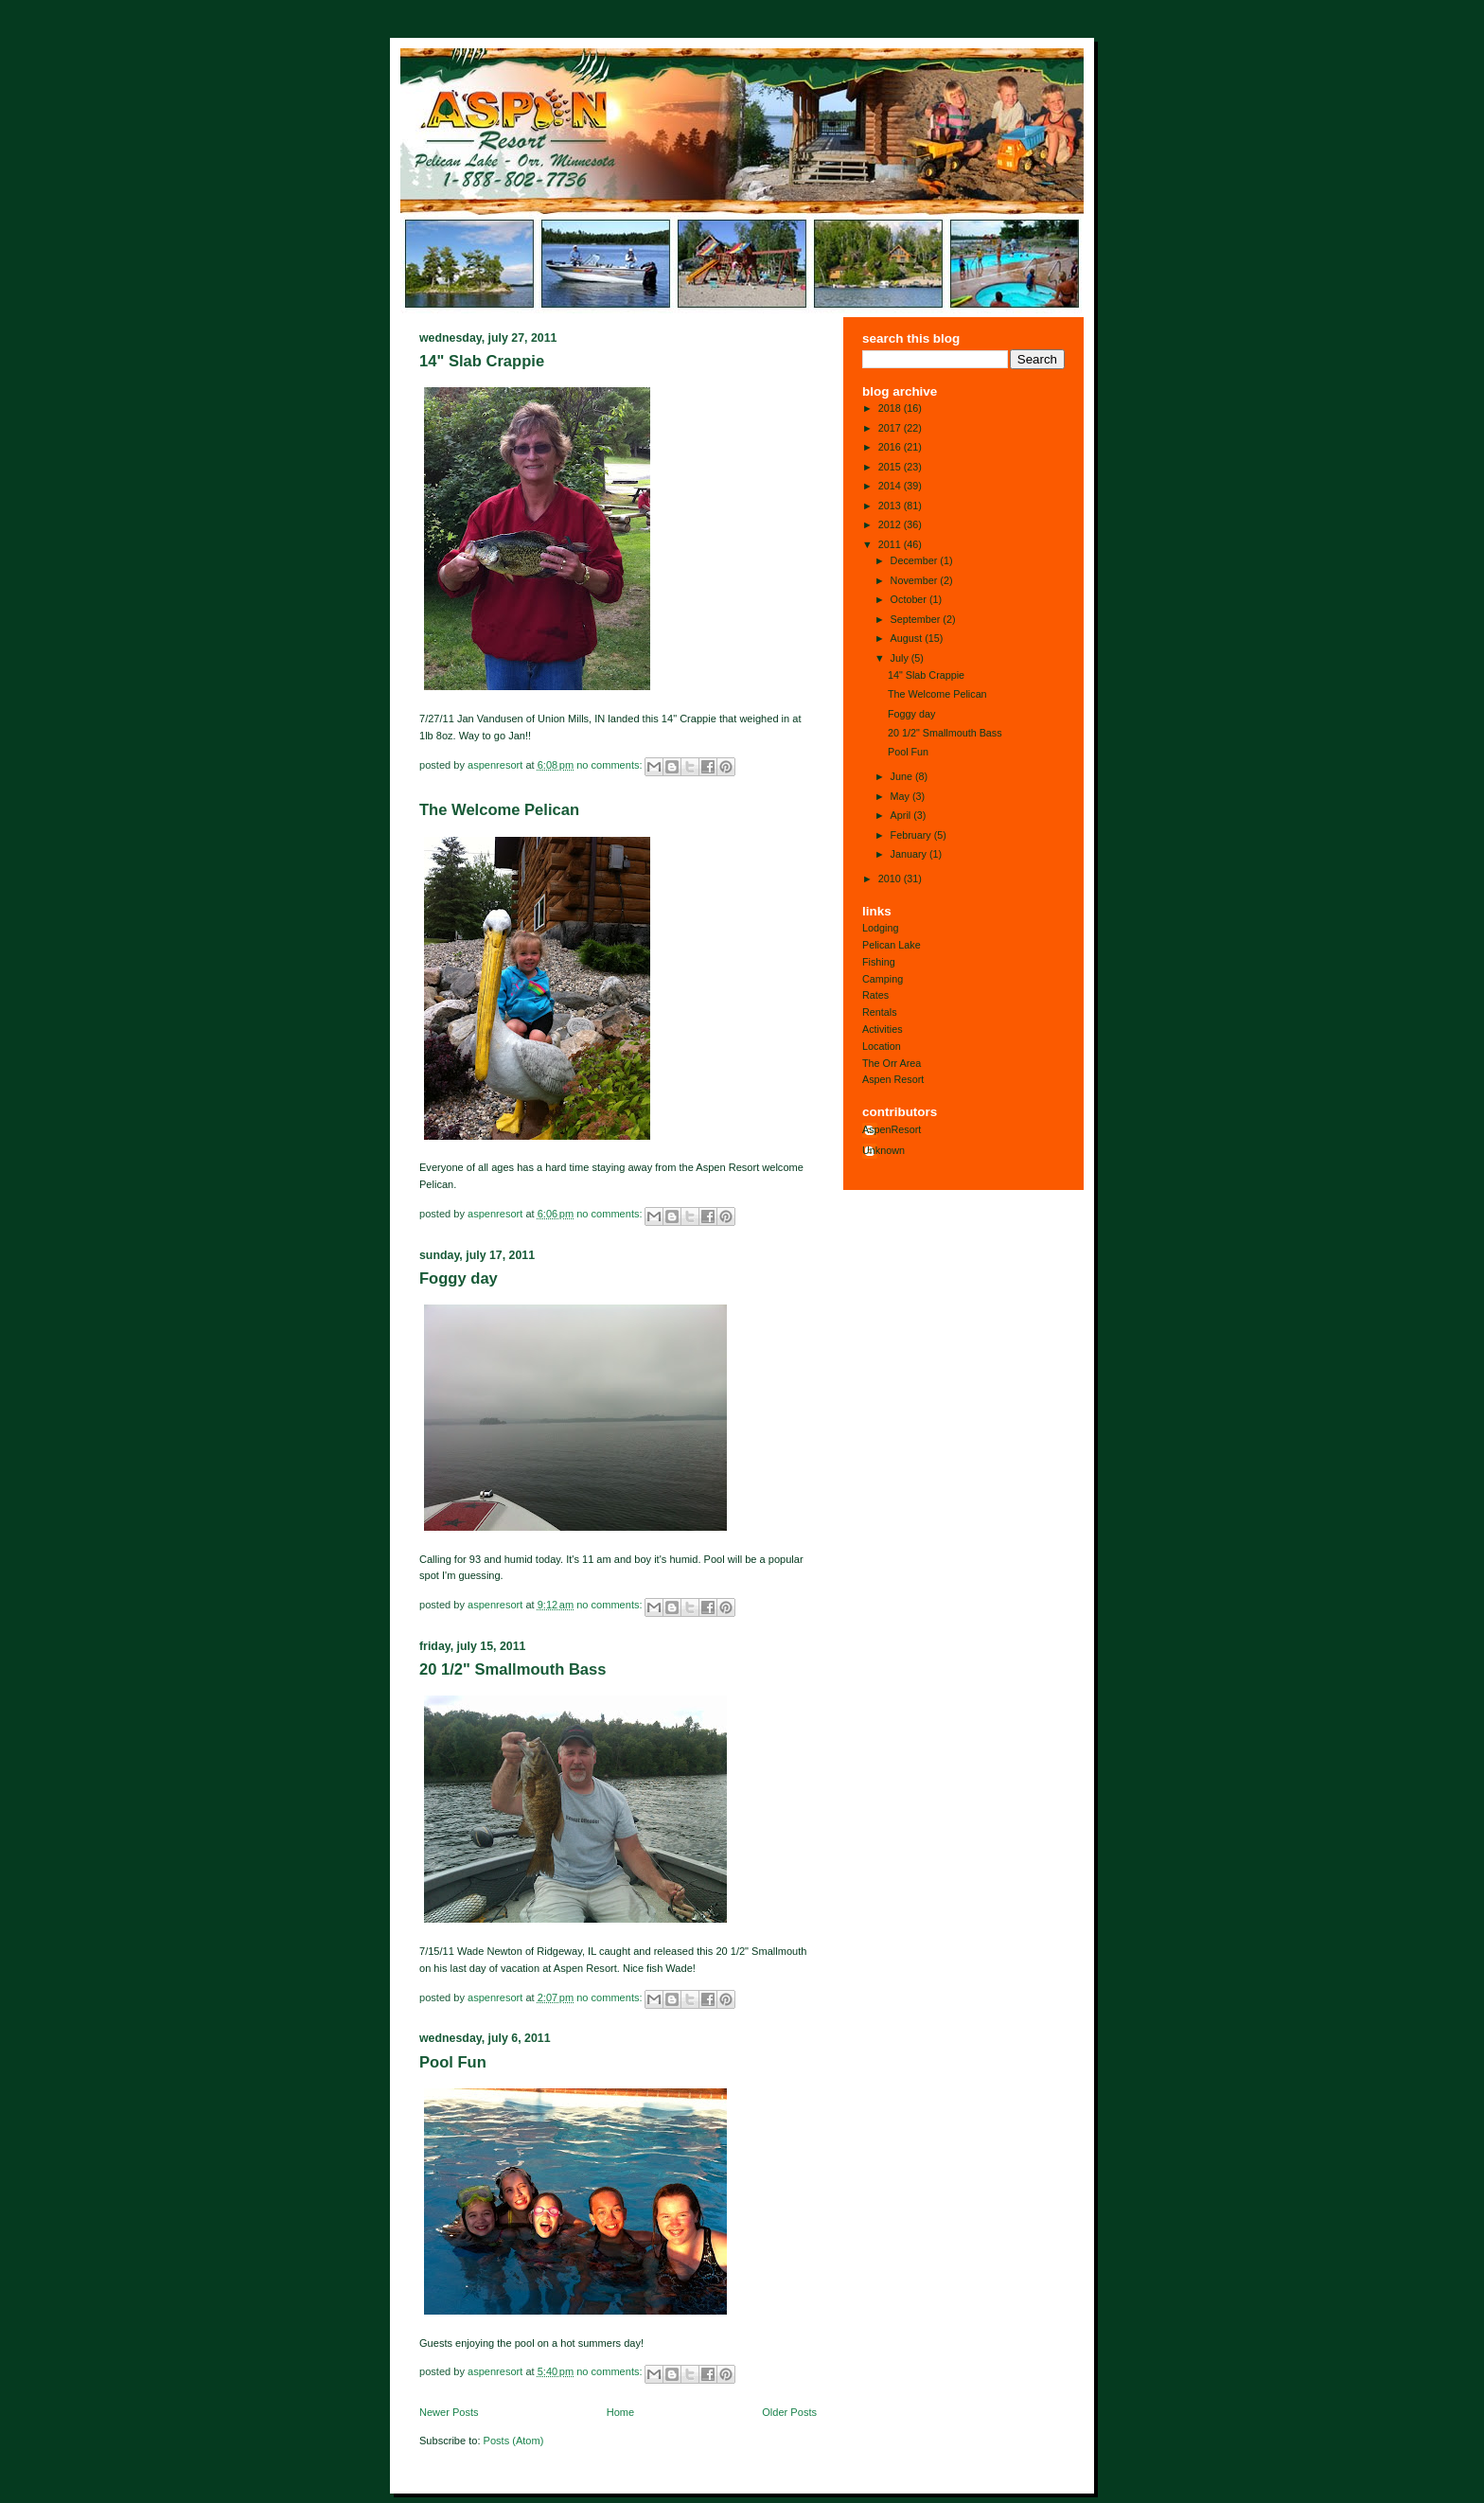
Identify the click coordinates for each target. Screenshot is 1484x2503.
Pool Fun (452, 2062)
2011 (891, 544)
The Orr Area (891, 1063)
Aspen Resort (893, 1079)
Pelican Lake (891, 944)
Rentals (879, 1012)
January (910, 854)
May (901, 796)
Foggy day (458, 1278)
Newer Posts (449, 2412)
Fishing (878, 961)
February (912, 835)
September (917, 619)
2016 (891, 447)
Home (620, 2412)
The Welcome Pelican (499, 810)
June (903, 776)
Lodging (880, 927)
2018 (891, 408)
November (916, 580)
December (916, 560)
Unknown (883, 1150)
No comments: (610, 764)
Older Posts (789, 2412)
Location (881, 1046)
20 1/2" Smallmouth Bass (512, 1669)
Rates (875, 995)
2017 (891, 428)
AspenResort (891, 1129)
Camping (882, 979)
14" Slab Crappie (481, 361)
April (902, 815)
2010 (891, 878)
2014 (891, 485)
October (910, 599)
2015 (891, 466)
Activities (882, 1029)
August (908, 638)
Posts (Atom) (514, 2440)
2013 (891, 505)
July (901, 658)
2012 (891, 524)
